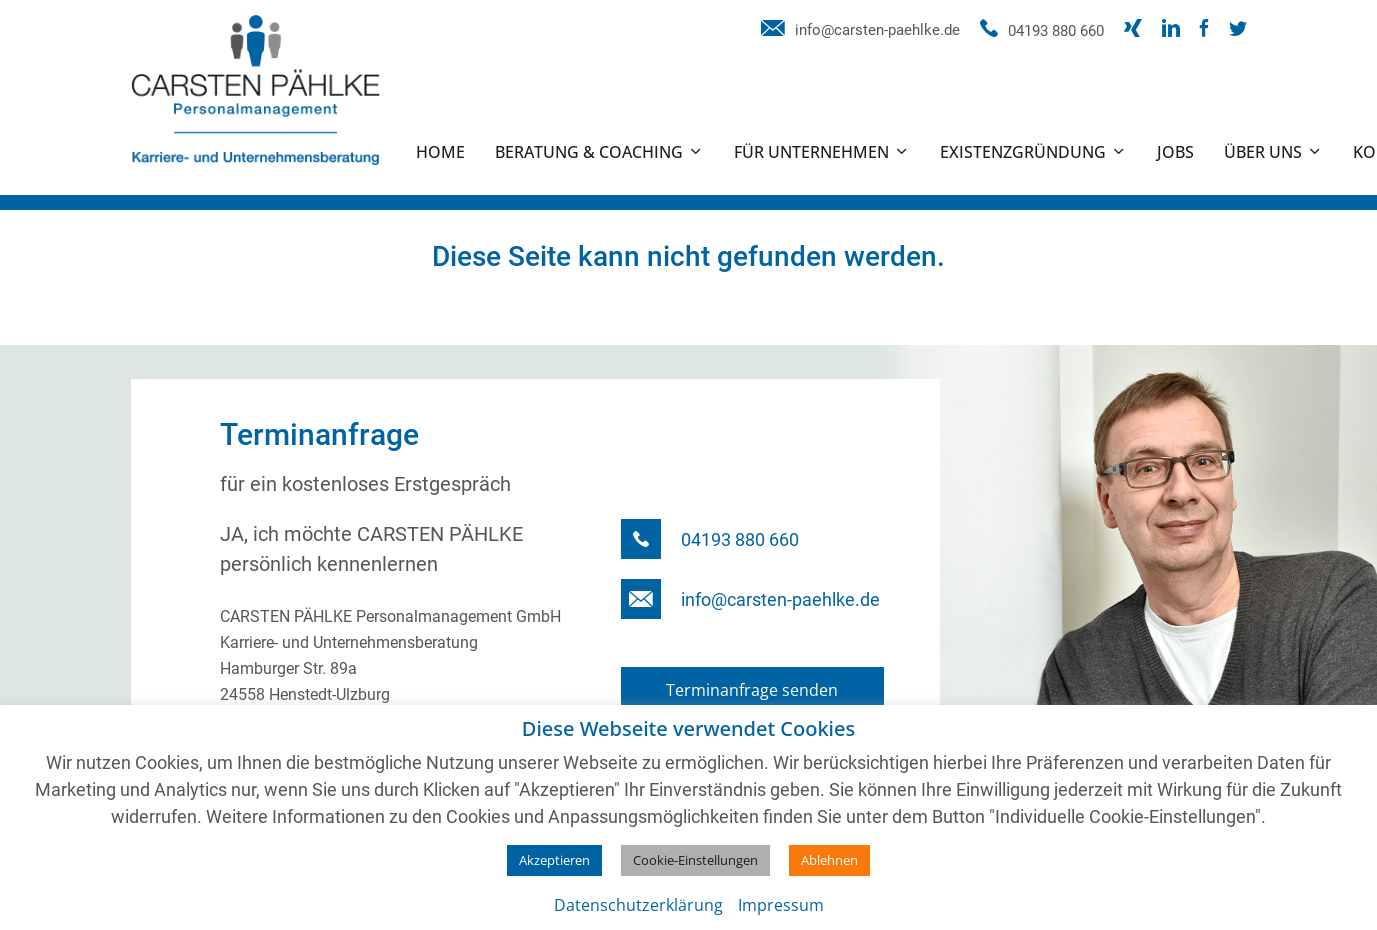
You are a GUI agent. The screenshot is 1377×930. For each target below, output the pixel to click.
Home (440, 152)
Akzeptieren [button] (554, 860)
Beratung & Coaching (589, 152)
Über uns (1263, 152)
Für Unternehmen (811, 152)
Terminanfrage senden (752, 690)
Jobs (1175, 152)
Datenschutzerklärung (638, 905)
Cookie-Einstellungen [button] (695, 860)
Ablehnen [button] (829, 860)
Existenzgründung (1023, 152)
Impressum (781, 905)
